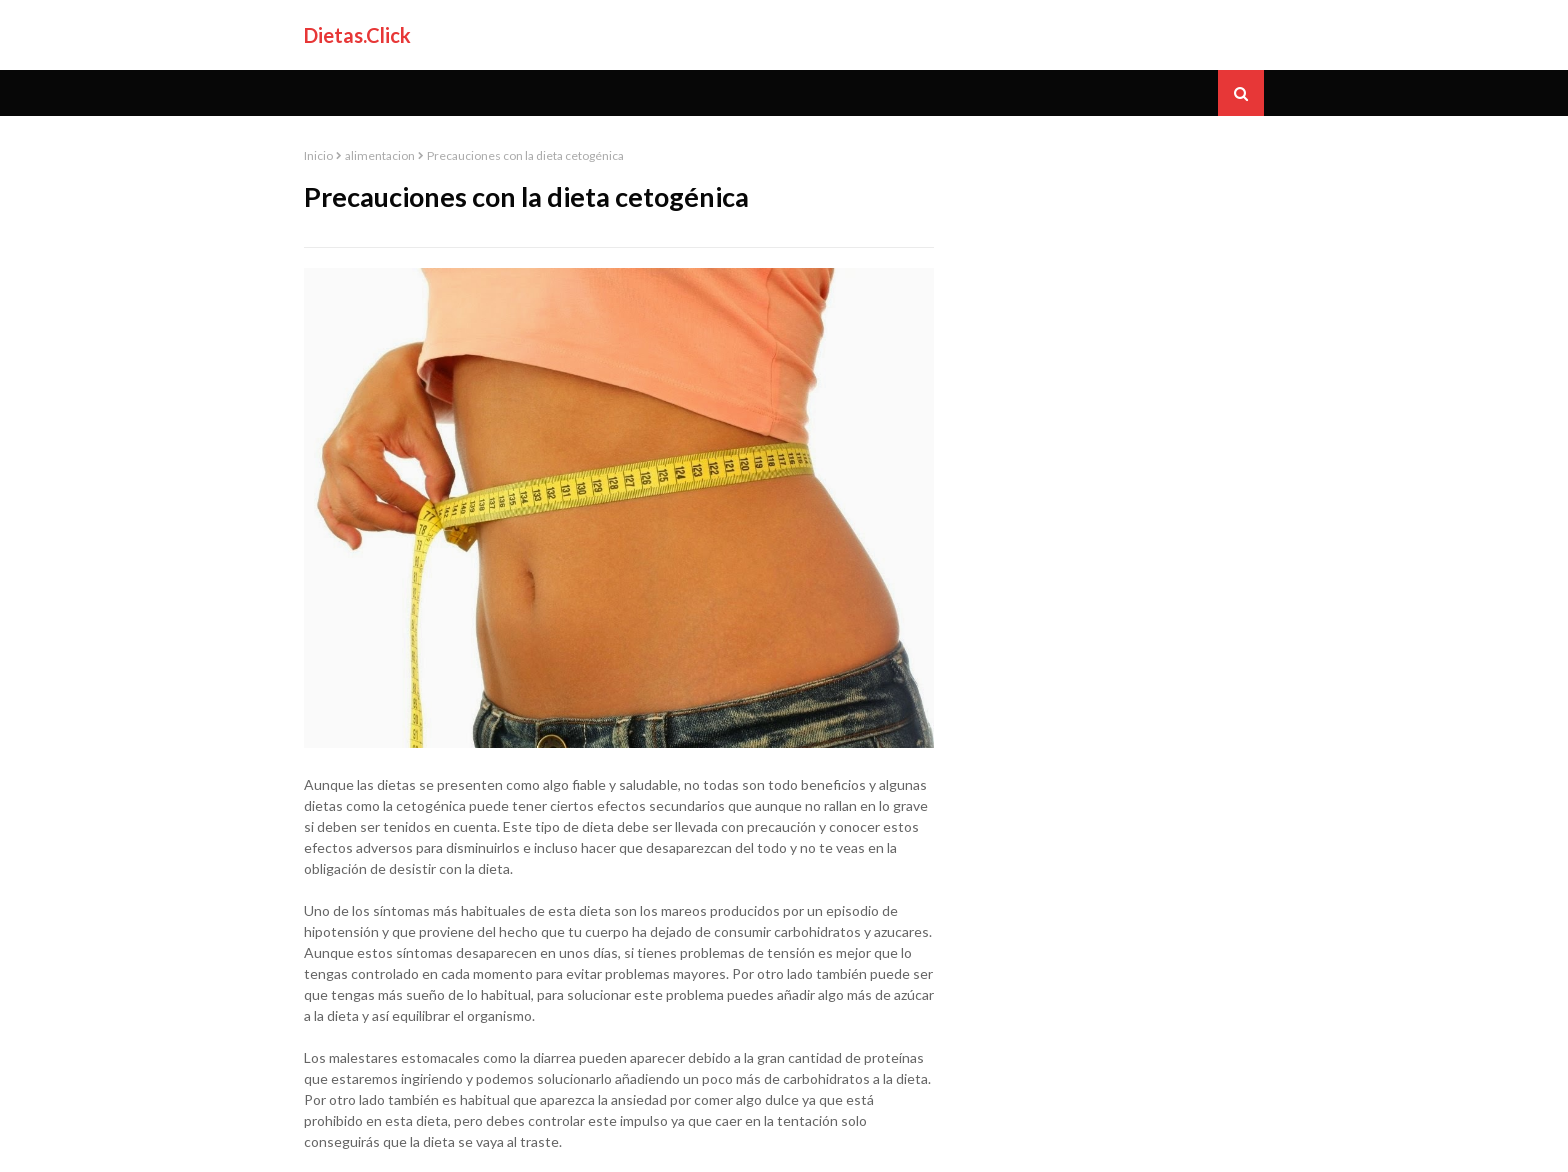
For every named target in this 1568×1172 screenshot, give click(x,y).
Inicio (318, 155)
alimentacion (380, 155)
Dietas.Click (357, 35)
